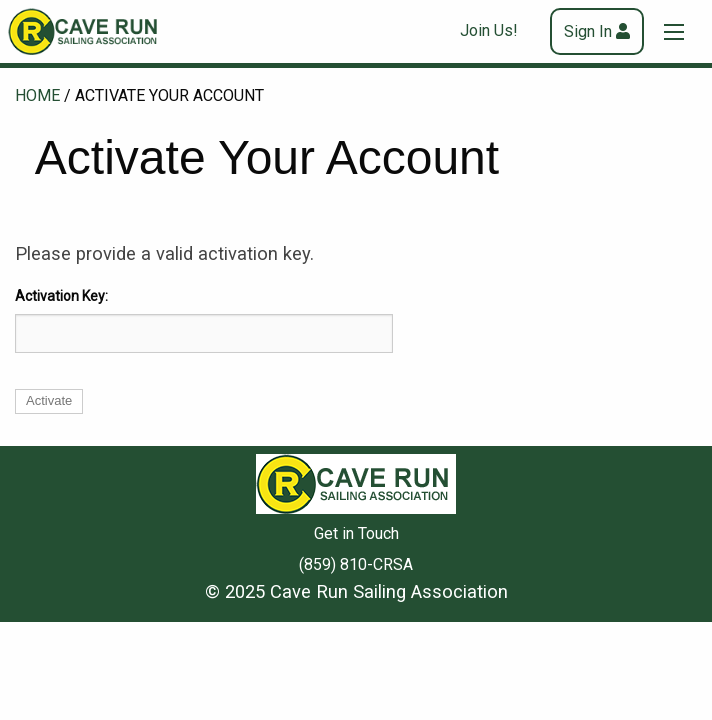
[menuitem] (497, 31)
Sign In (588, 31)
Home (37, 95)
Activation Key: (61, 296)
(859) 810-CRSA (356, 564)
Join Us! (489, 30)
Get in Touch (356, 533)
